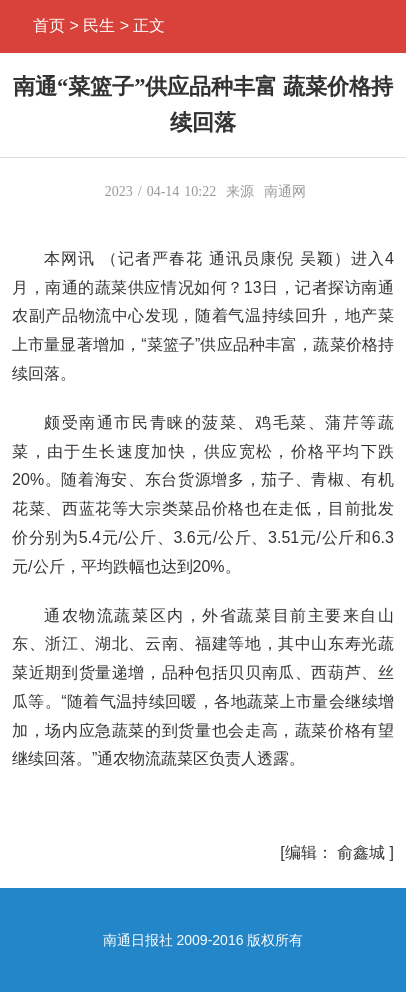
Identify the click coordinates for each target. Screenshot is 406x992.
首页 (49, 25)
